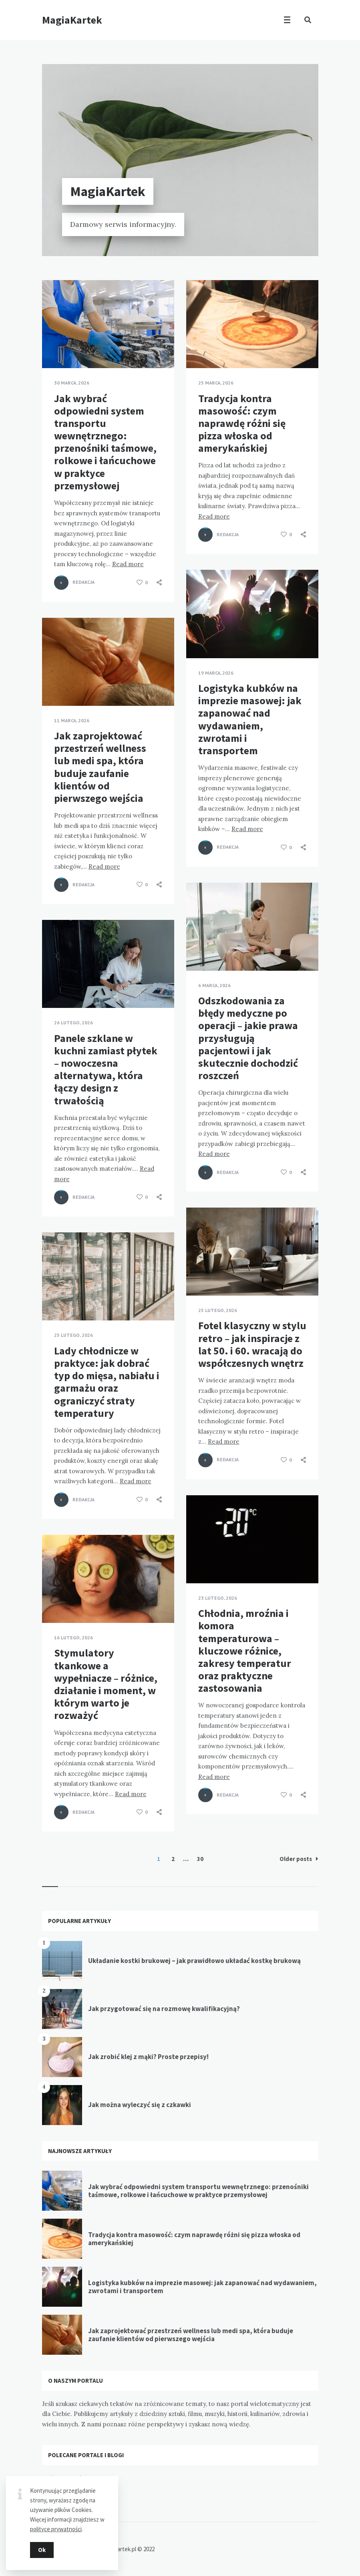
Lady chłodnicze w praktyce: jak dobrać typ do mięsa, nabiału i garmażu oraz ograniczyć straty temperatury (106, 1382)
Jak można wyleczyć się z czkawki (139, 2104)
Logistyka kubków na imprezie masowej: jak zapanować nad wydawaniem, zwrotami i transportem (250, 719)
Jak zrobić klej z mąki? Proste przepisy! (148, 2056)
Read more (128, 564)
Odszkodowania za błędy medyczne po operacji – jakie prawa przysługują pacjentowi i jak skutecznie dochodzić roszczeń (248, 1038)
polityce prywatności (56, 2529)
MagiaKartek (72, 19)
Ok (42, 2550)
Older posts (299, 1859)
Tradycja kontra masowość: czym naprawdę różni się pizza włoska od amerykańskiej (242, 423)
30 (200, 1859)
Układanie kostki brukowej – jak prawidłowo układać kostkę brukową (194, 1960)
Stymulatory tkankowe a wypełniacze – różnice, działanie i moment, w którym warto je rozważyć (105, 1684)
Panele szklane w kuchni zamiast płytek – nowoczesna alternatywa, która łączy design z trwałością (105, 1069)
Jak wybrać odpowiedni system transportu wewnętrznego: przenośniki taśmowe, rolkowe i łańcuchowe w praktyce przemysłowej (105, 442)
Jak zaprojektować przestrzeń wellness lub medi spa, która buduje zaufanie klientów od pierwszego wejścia (100, 767)
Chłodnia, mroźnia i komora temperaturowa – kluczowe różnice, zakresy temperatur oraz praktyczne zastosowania (244, 1650)
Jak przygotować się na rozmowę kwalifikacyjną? (164, 2008)
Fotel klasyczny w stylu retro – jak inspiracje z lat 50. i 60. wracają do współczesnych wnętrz (252, 1344)
